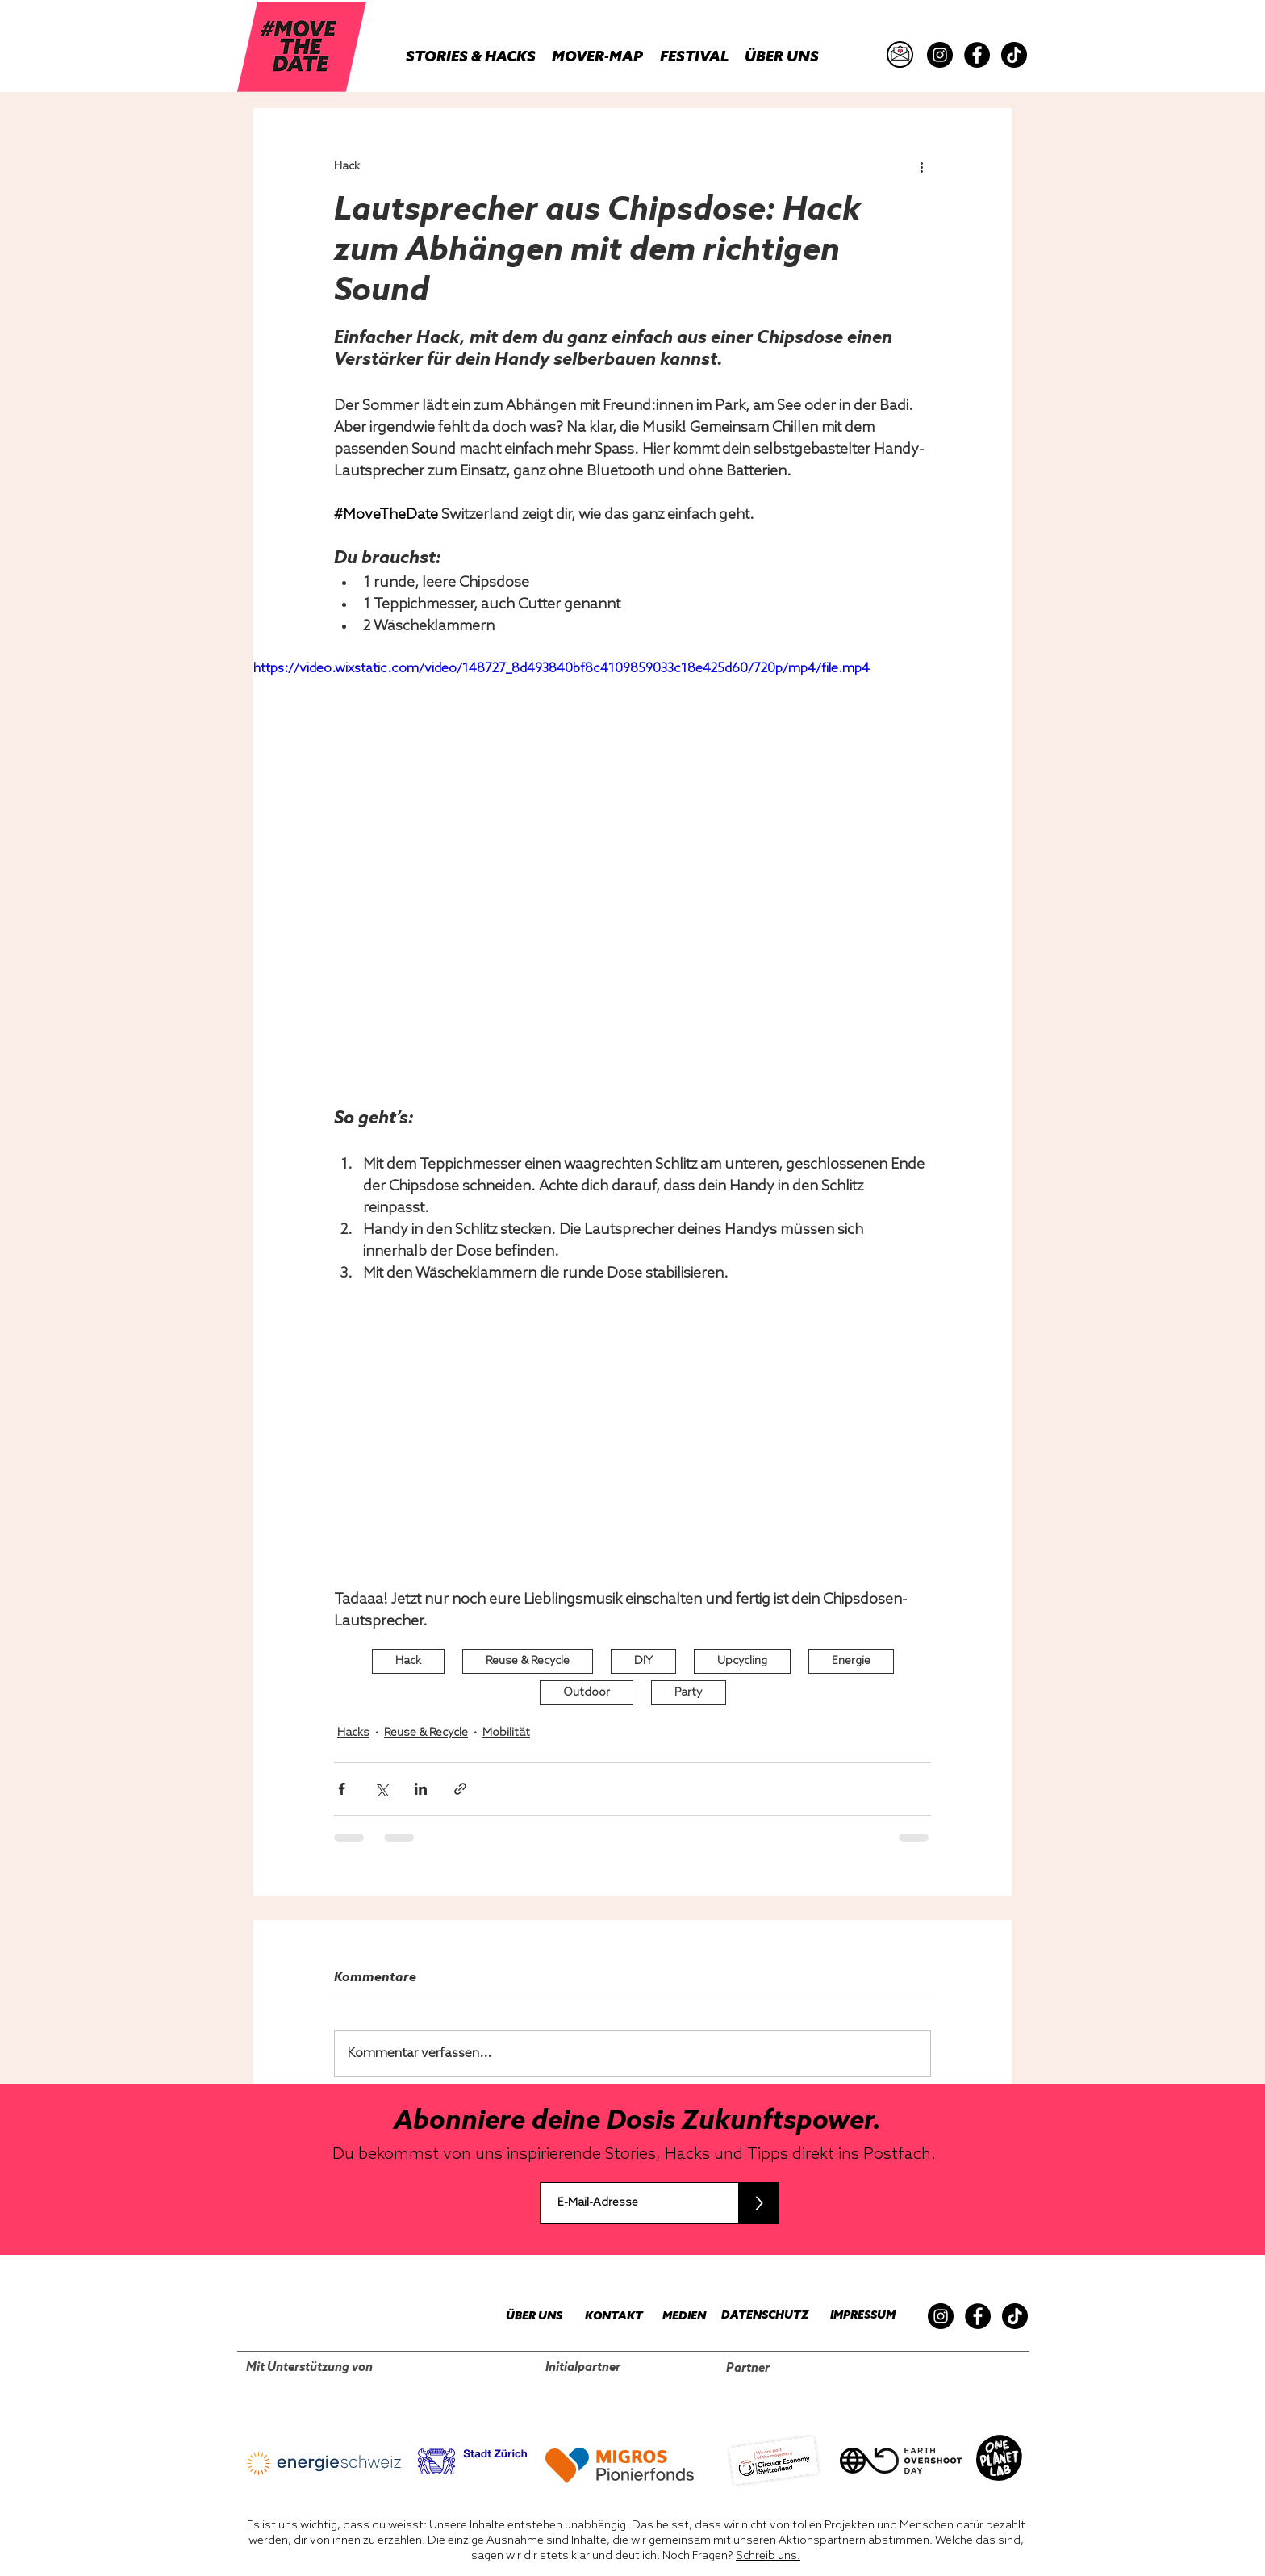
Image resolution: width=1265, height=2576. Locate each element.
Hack (408, 1661)
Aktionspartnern (822, 2541)
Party (688, 1693)
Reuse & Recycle (528, 1661)
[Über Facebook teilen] (341, 1788)
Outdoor (586, 1693)
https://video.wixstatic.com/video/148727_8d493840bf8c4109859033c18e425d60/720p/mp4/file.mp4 (561, 668)
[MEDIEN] (674, 2317)
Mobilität (506, 1733)
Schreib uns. (768, 2556)
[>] (758, 2203)
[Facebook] (977, 55)
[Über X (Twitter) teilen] (381, 1788)
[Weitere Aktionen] (921, 166)
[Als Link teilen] (460, 1788)
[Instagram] (940, 55)
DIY (643, 1661)
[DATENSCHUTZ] (758, 2316)
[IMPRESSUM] (858, 2316)
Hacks (353, 1733)
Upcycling (742, 1661)
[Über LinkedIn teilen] (420, 1788)
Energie (851, 1661)
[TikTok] (1014, 55)
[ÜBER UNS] (525, 2317)
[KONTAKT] (606, 2317)
